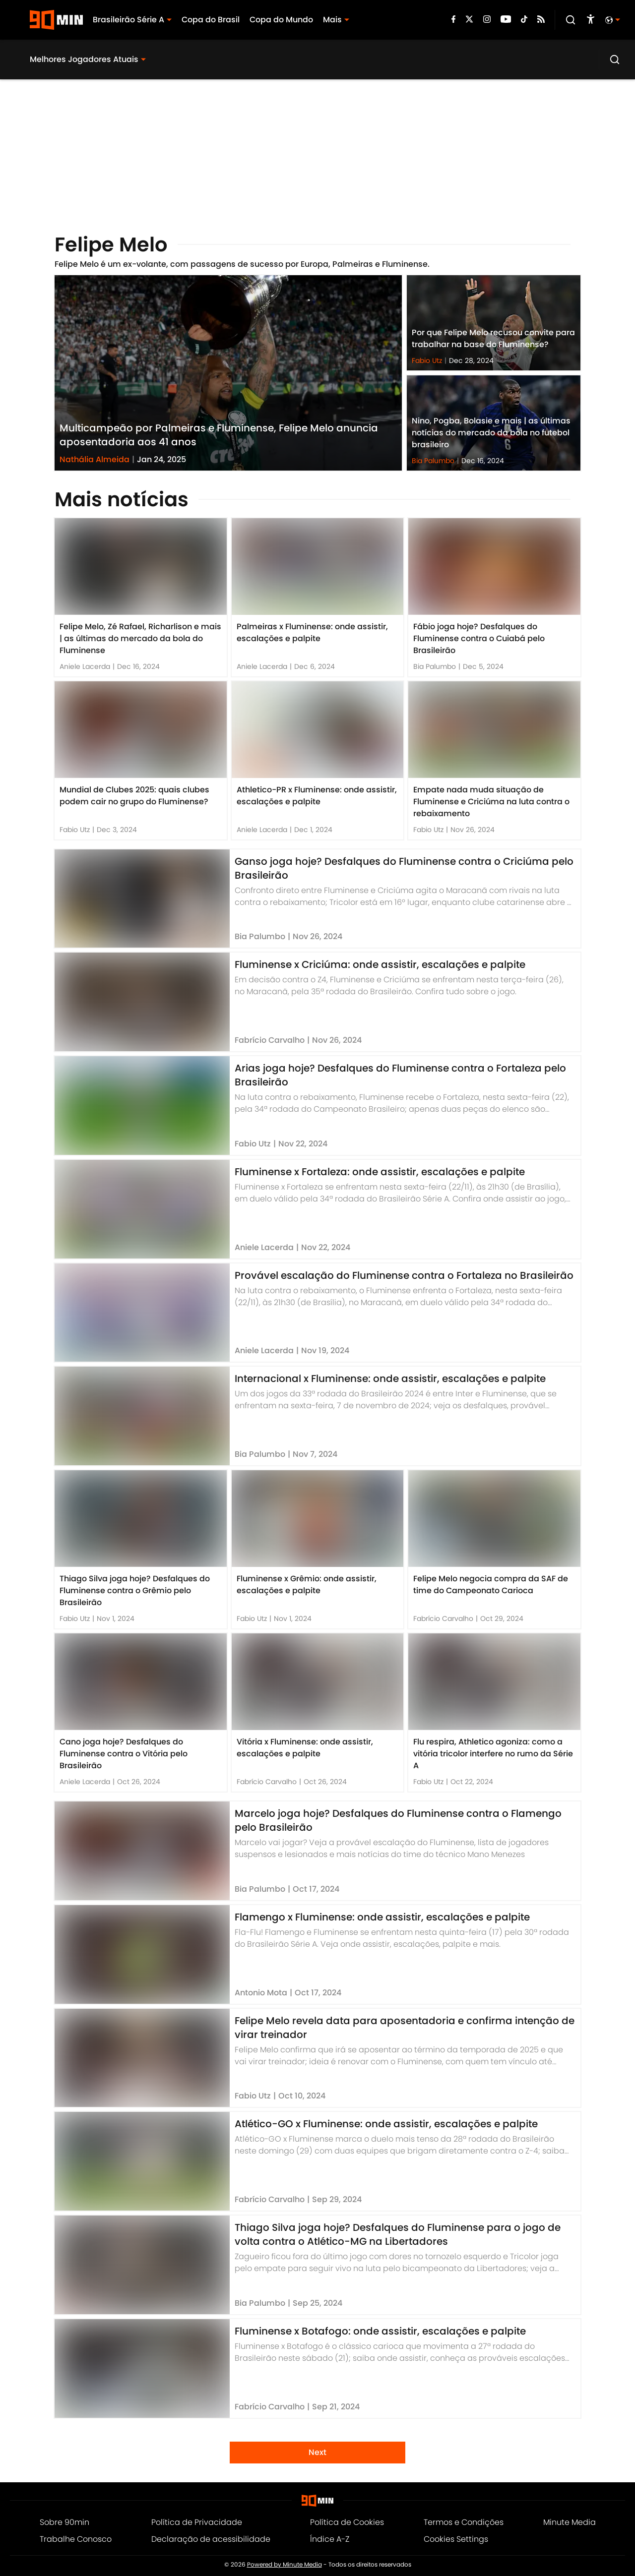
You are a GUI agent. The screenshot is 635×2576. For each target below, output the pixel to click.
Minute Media (569, 2522)
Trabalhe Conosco (76, 2539)
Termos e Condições (464, 2522)
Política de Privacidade (196, 2522)
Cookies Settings (456, 2539)
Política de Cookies (347, 2522)
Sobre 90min (64, 2522)
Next (317, 2452)
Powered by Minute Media (284, 2565)
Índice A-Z (329, 2539)
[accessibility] (590, 20)
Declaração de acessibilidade (210, 2539)
